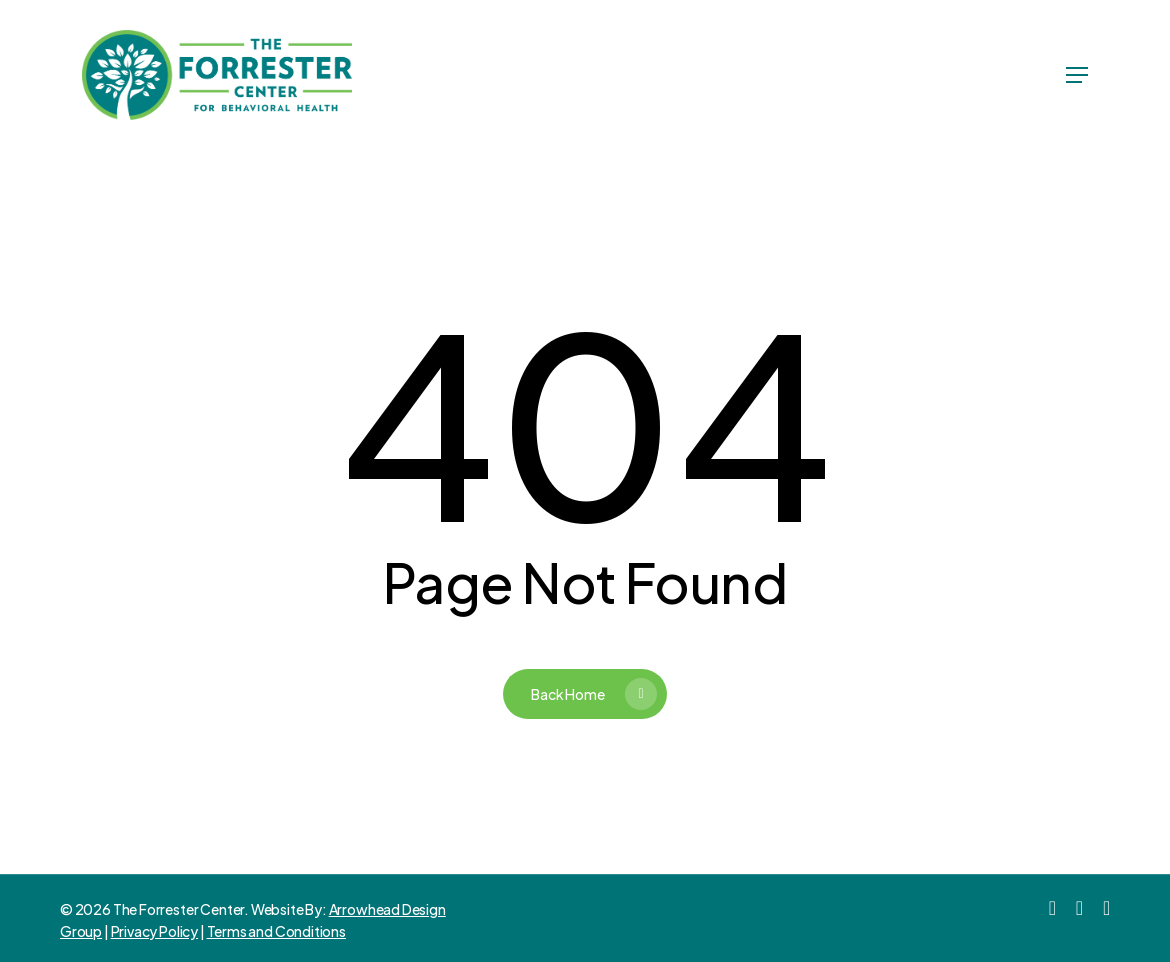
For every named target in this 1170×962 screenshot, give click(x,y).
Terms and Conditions (276, 931)
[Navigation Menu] (1077, 75)
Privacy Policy (154, 931)
